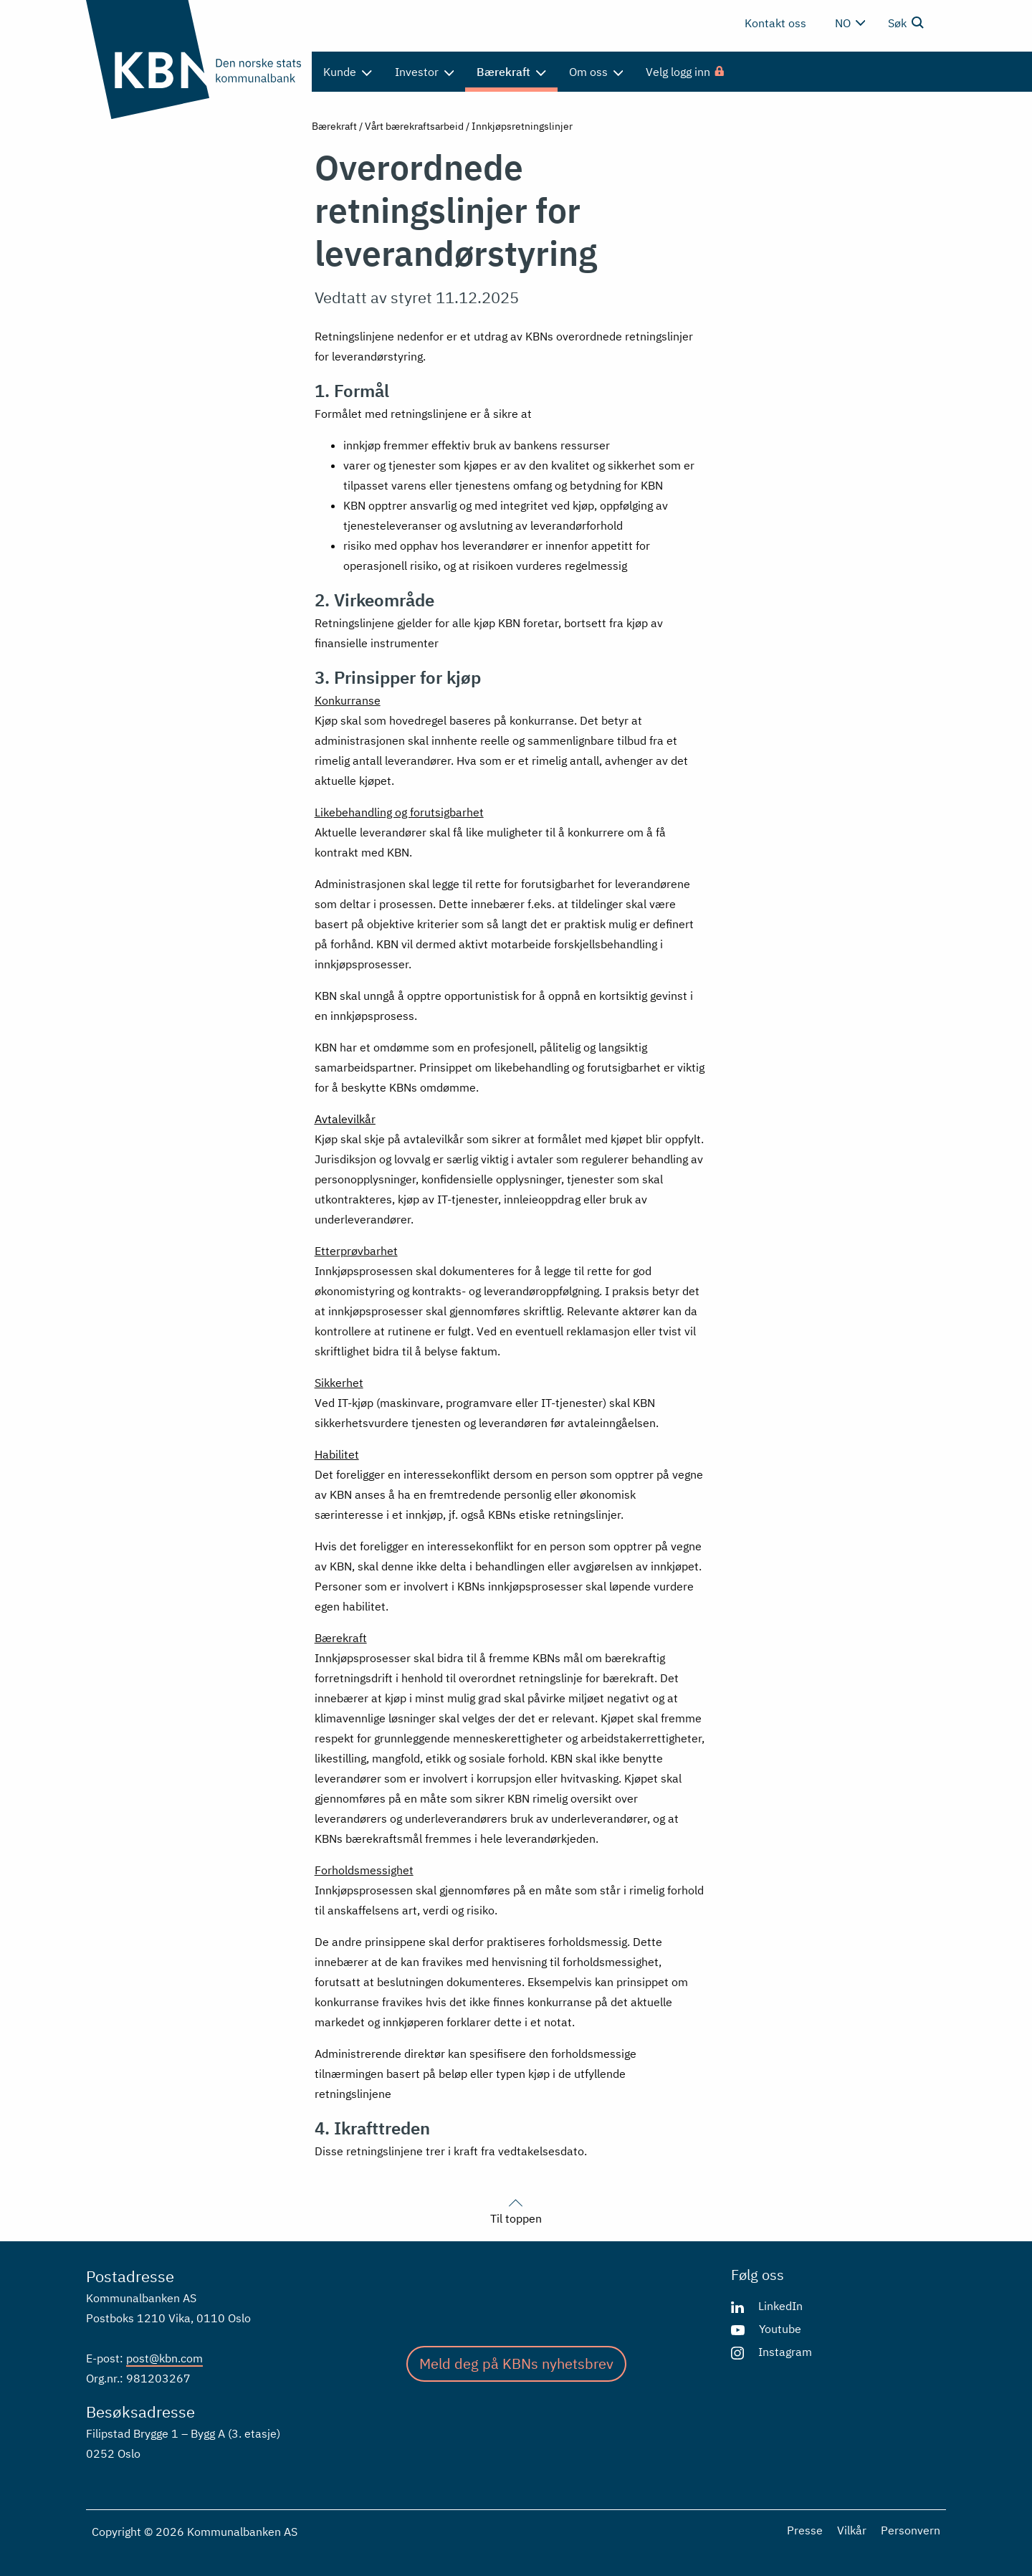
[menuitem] (685, 72)
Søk (906, 22)
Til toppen (516, 2209)
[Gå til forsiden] (193, 59)
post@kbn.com (164, 2358)
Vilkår (851, 2530)
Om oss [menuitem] (596, 72)
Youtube (780, 2329)
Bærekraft (334, 126)
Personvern (910, 2530)
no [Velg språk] (850, 23)
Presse (805, 2530)
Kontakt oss (775, 23)
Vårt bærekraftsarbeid (414, 126)
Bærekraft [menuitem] (511, 72)
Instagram (785, 2351)
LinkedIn (780, 2306)
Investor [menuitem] (424, 72)
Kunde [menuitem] (347, 72)
